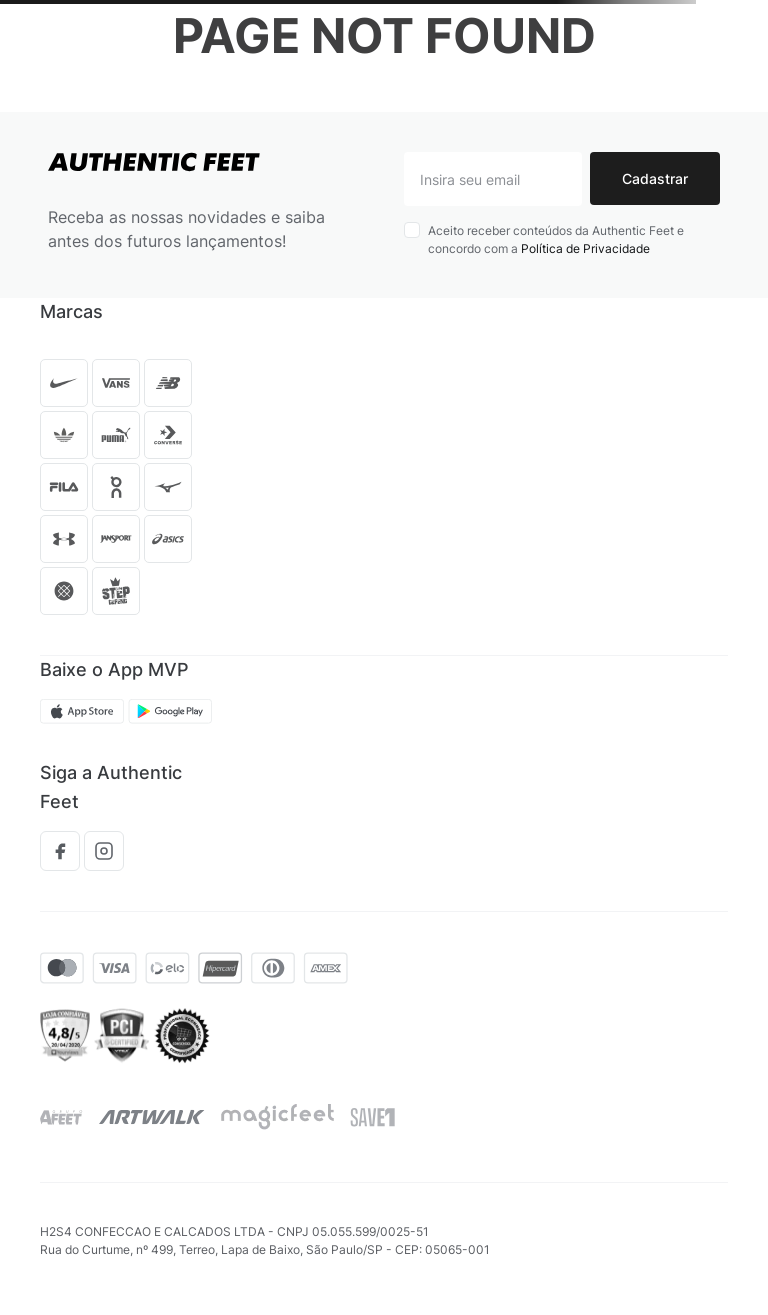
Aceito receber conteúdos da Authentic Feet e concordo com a (556, 239)
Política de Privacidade (585, 248)
